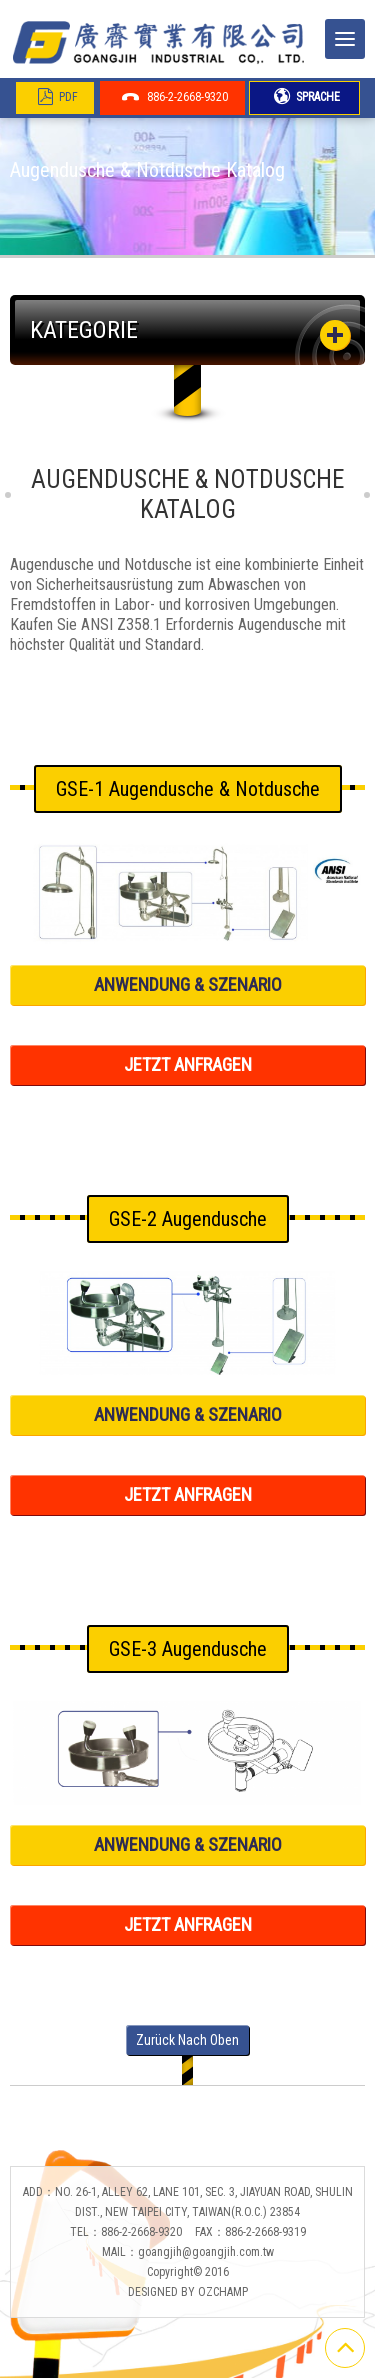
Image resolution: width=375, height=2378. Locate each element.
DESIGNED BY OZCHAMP (188, 2292)
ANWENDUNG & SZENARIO (188, 984)
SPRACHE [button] (307, 97)
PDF (57, 97)
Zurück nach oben (187, 2040)
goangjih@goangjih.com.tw (206, 2252)
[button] (335, 335)
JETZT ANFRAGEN (188, 1064)
